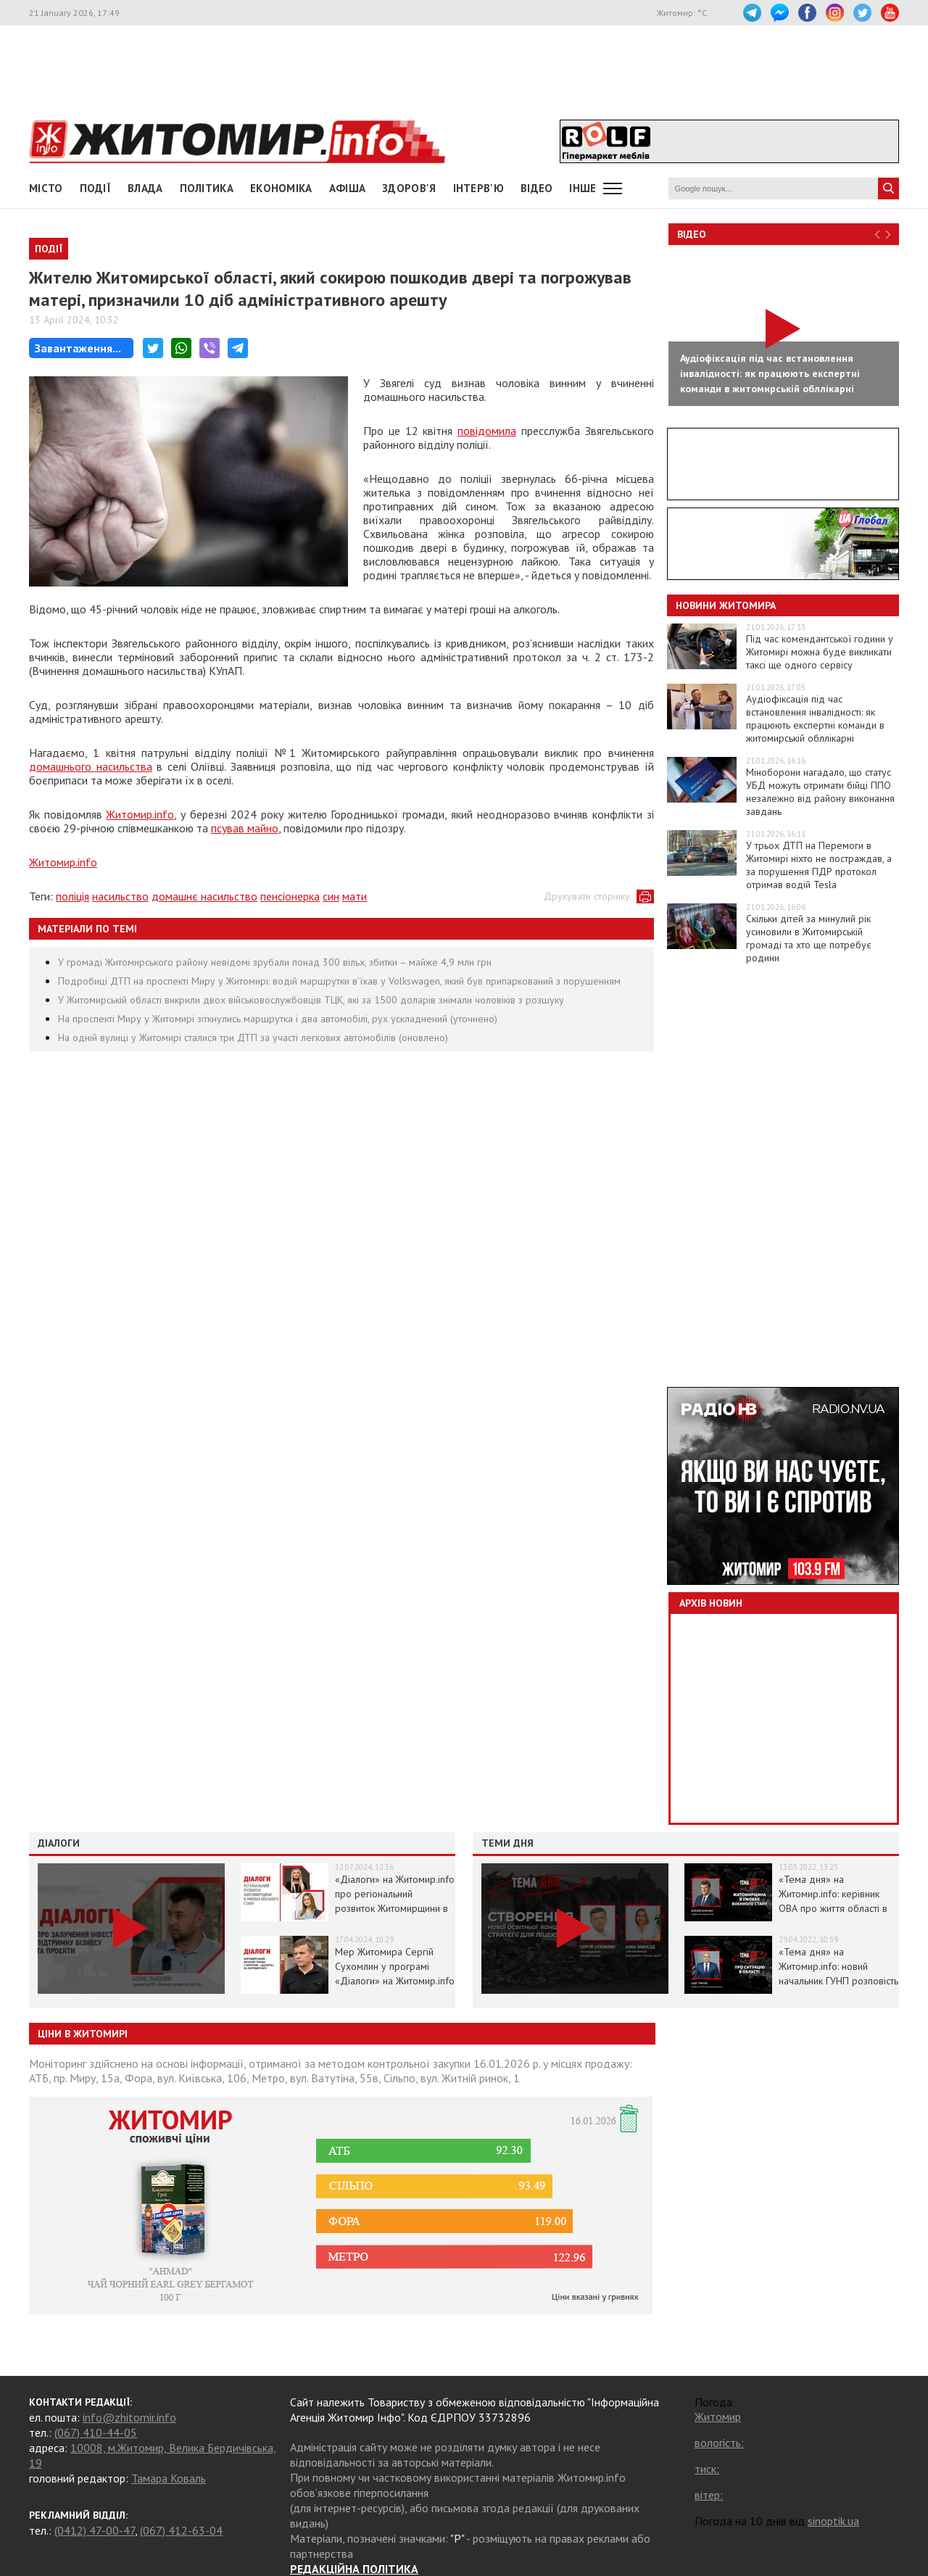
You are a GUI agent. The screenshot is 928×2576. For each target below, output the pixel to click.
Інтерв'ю (478, 188)
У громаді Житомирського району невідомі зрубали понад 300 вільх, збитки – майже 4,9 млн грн (275, 962)
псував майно (244, 828)
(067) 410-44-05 (95, 2432)
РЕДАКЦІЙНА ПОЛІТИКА (354, 2568)
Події (96, 188)
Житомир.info (140, 814)
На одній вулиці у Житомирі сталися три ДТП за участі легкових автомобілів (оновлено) (253, 1037)
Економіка (281, 188)
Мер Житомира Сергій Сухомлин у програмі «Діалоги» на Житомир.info (395, 1966)
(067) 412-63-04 (181, 2530)
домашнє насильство (204, 896)
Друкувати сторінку (587, 896)
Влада (145, 188)
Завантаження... (78, 348)
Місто (46, 188)
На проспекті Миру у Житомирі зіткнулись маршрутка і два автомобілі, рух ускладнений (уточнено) (277, 1018)
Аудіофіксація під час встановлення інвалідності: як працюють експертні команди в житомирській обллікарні (815, 718)
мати (354, 896)
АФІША (347, 188)
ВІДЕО (537, 188)
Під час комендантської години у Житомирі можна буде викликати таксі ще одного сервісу (819, 651)
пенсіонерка (290, 896)
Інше (582, 188)
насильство (120, 896)
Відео (691, 234)
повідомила (486, 430)
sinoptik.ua (833, 2521)
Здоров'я (409, 188)
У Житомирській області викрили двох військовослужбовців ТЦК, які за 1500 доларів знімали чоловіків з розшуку (311, 999)
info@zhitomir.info (129, 2417)
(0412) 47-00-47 (94, 2530)
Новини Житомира (726, 605)
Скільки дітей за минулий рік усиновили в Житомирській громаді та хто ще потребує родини (808, 938)
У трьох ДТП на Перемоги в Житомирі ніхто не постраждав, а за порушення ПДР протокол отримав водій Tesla (819, 865)
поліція (72, 896)
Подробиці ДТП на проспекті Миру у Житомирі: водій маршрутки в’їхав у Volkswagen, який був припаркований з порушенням (339, 980)
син (331, 896)
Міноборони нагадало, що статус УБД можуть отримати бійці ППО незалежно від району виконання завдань (820, 792)
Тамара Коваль (168, 2478)
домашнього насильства (90, 766)
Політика (206, 188)
